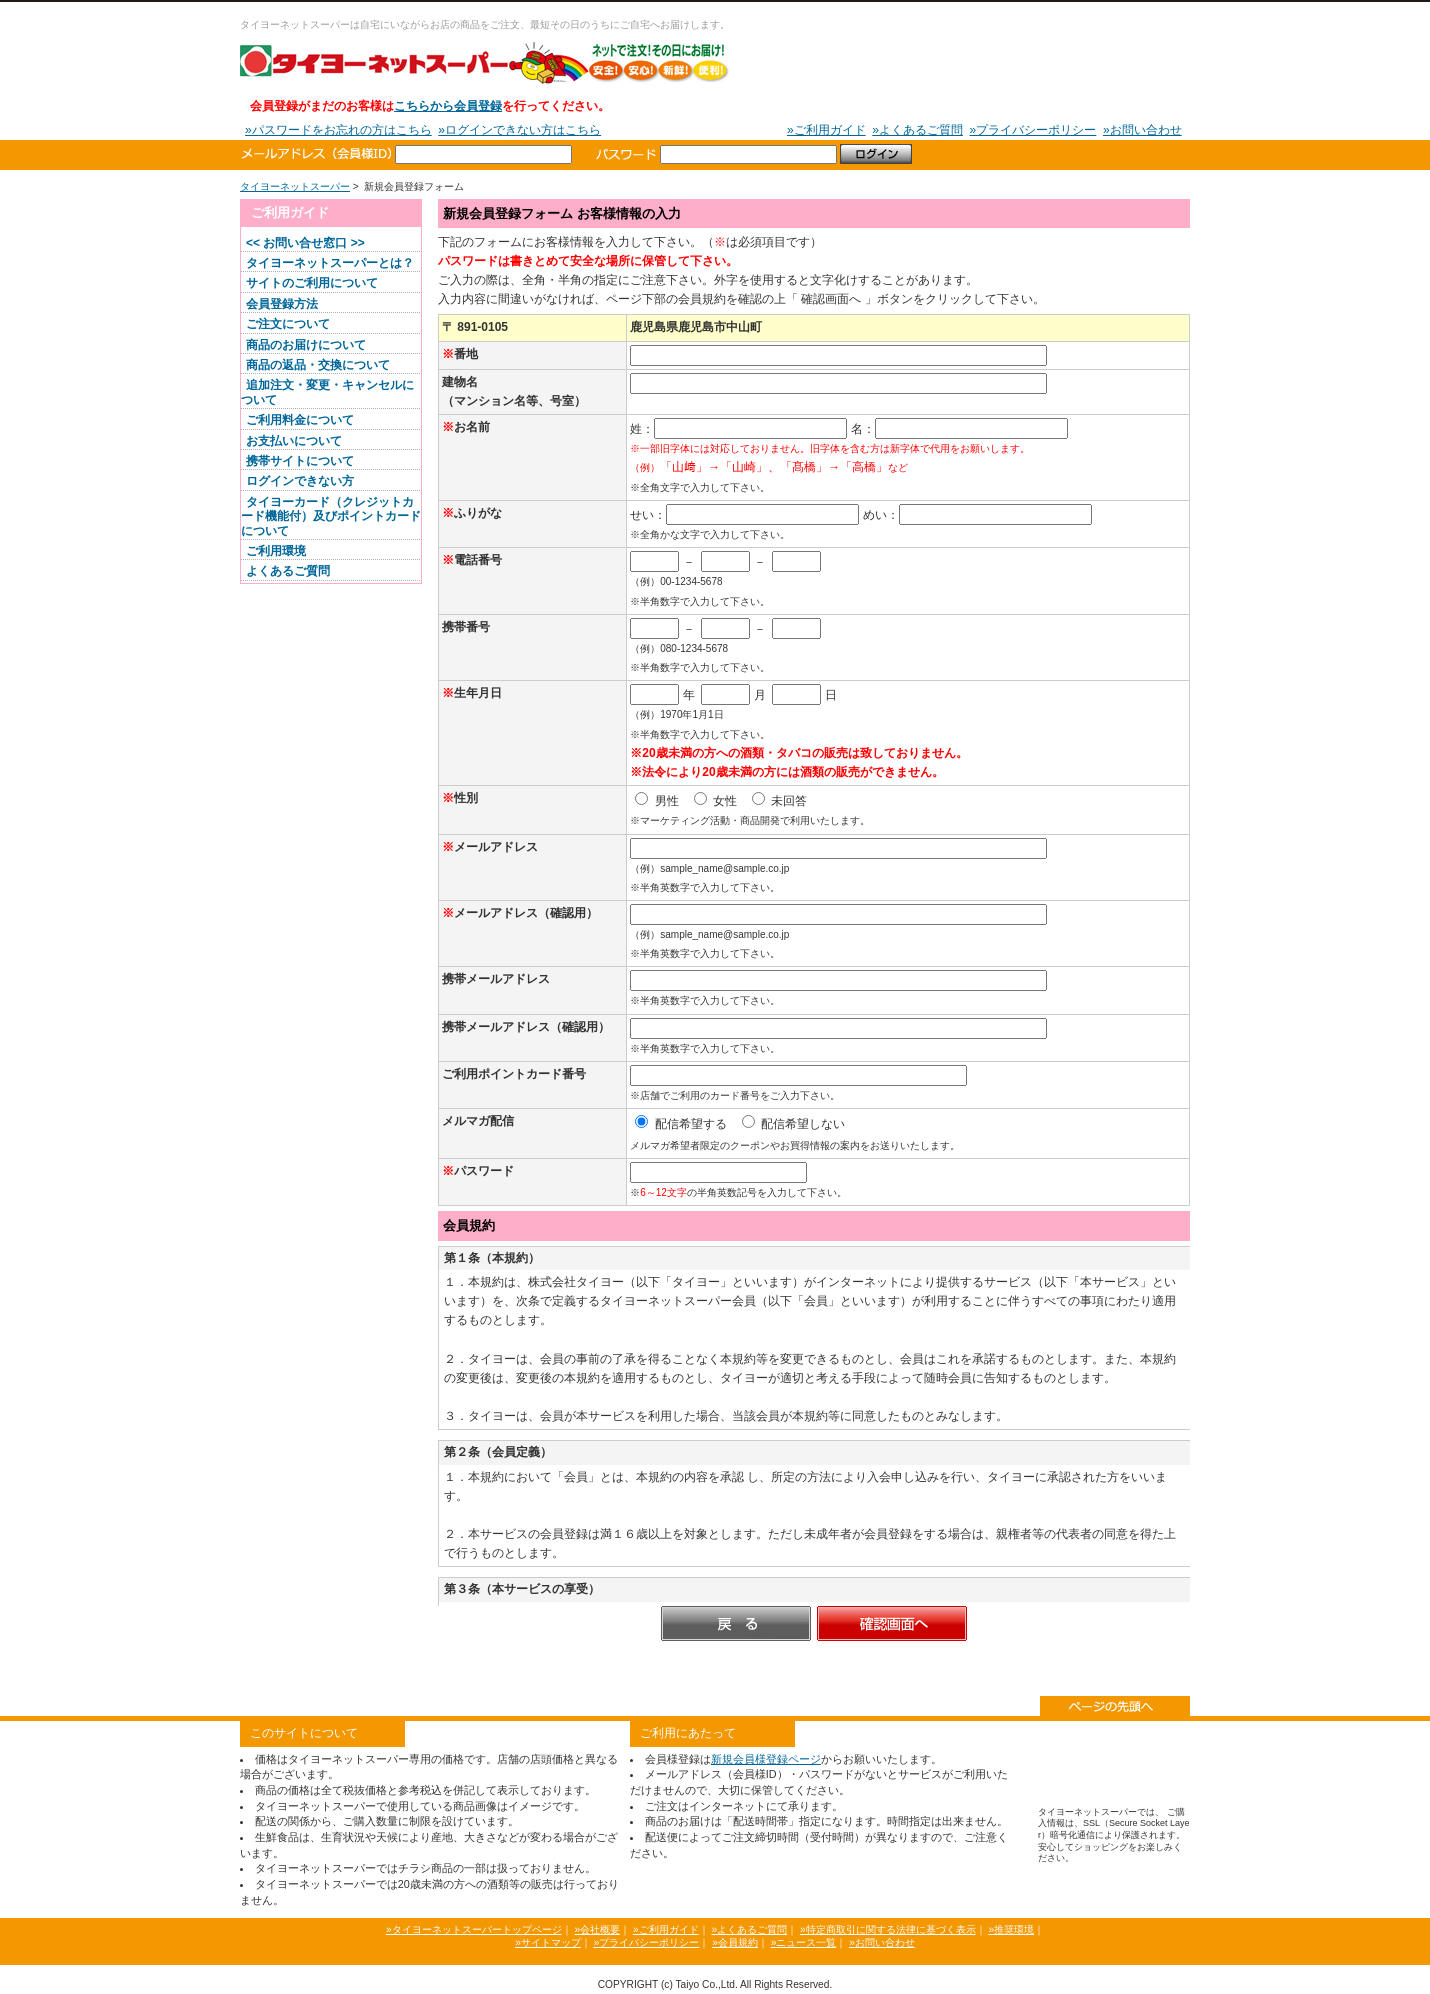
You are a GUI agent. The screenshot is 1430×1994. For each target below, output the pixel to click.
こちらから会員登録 (448, 106)
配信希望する (680, 1124)
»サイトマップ (548, 1942)
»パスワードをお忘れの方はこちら (338, 130)
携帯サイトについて (300, 461)
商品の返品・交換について (318, 365)
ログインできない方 (300, 481)
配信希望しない (793, 1124)
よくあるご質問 (288, 571)
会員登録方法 (282, 304)
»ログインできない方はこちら (519, 130)
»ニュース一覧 (804, 1942)
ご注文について (288, 324)
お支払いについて (294, 441)
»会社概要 (597, 1929)
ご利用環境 (276, 551)
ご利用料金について (300, 420)
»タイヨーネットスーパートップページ (474, 1929)
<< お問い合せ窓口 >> (305, 243)
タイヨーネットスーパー (485, 62)
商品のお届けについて (306, 345)
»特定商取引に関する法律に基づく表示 (888, 1929)
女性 (715, 801)
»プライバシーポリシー (1033, 130)
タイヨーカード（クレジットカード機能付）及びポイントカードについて (331, 516)
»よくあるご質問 (917, 130)
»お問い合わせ (1142, 130)
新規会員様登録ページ (766, 1759)
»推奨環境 (1011, 1929)
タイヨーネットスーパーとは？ (330, 263)
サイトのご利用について (312, 283)
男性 (656, 801)
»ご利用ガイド (826, 130)
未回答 (779, 801)
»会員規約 (735, 1942)
